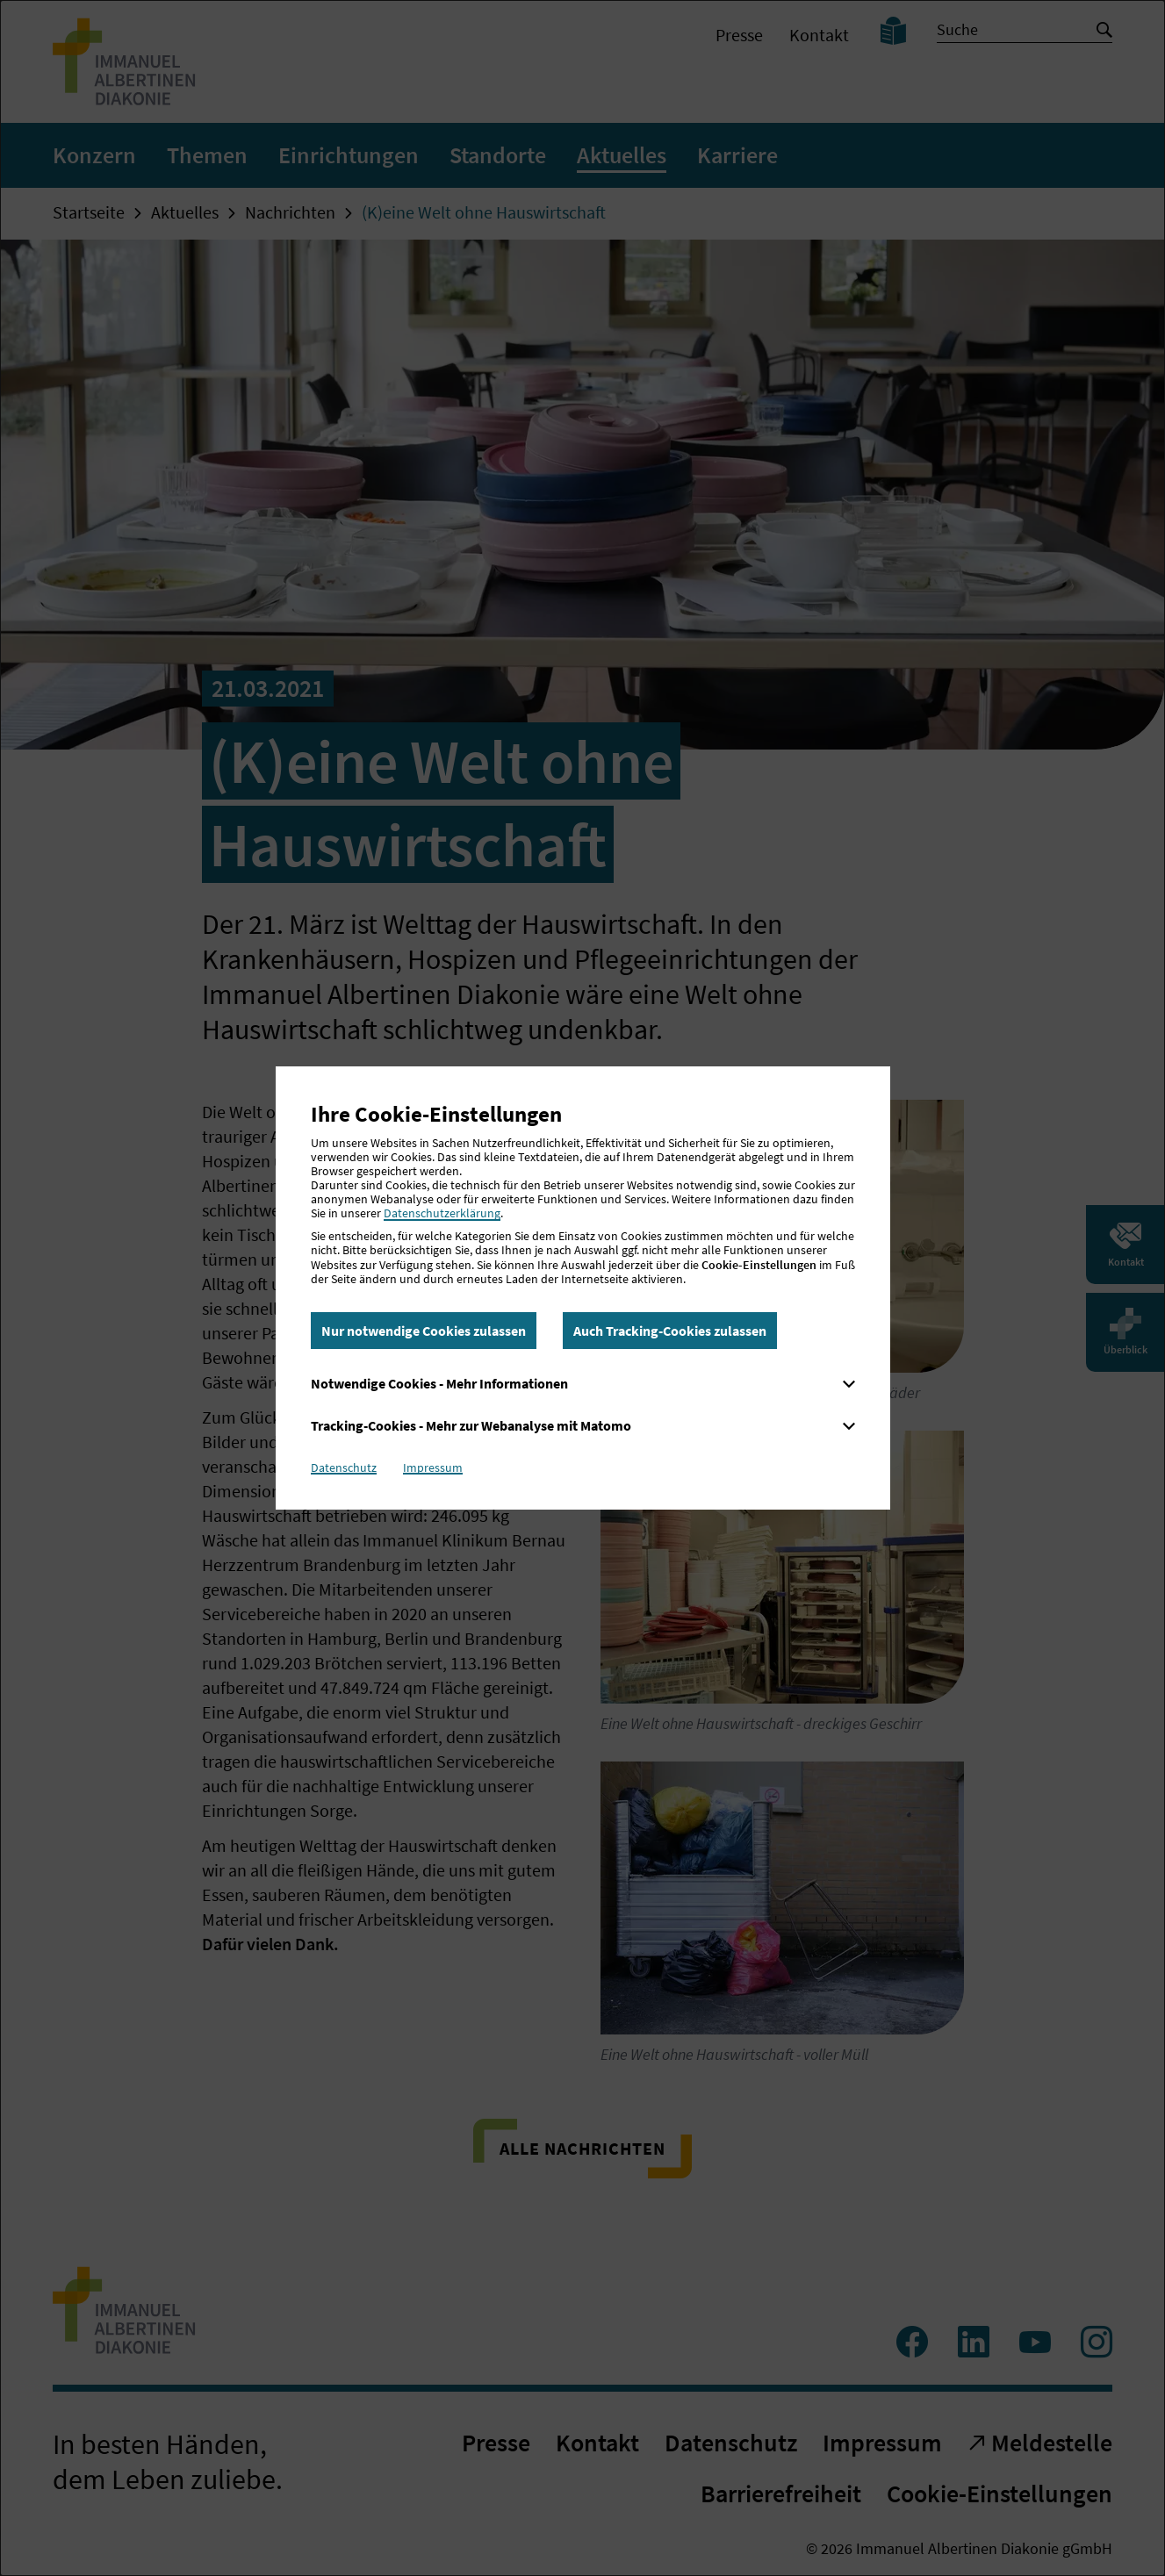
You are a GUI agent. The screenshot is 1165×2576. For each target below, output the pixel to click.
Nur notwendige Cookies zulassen (423, 1330)
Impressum (433, 1467)
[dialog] (582, 1288)
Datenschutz (344, 1467)
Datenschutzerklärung (442, 1213)
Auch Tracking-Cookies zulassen (669, 1330)
